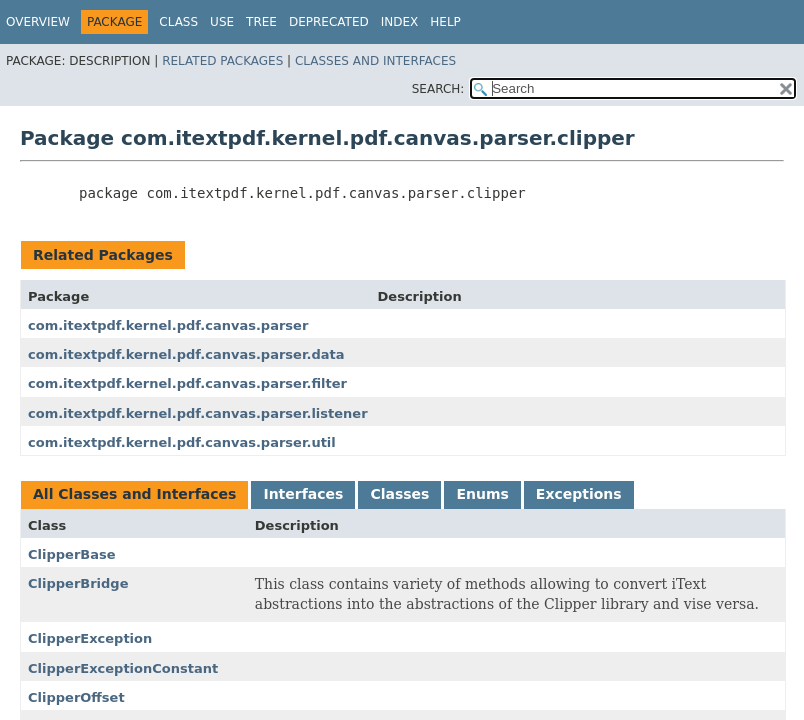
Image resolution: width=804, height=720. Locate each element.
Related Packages (222, 61)
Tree (261, 22)
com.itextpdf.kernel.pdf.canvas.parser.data (186, 354)
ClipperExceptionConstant (123, 668)
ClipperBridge (78, 583)
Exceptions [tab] (579, 494)
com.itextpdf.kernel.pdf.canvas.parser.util (182, 442)
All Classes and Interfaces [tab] (134, 494)
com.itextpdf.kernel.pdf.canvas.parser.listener (198, 413)
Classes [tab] (399, 494)
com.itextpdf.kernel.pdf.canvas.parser (168, 325)
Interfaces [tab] (303, 494)
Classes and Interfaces (375, 61)
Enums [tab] (482, 494)
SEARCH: (438, 89)
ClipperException (90, 638)
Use (222, 22)
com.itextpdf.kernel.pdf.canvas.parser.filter (187, 383)
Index (400, 22)
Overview (38, 22)
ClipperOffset (76, 697)
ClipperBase (72, 554)
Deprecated (329, 22)
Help (445, 22)
